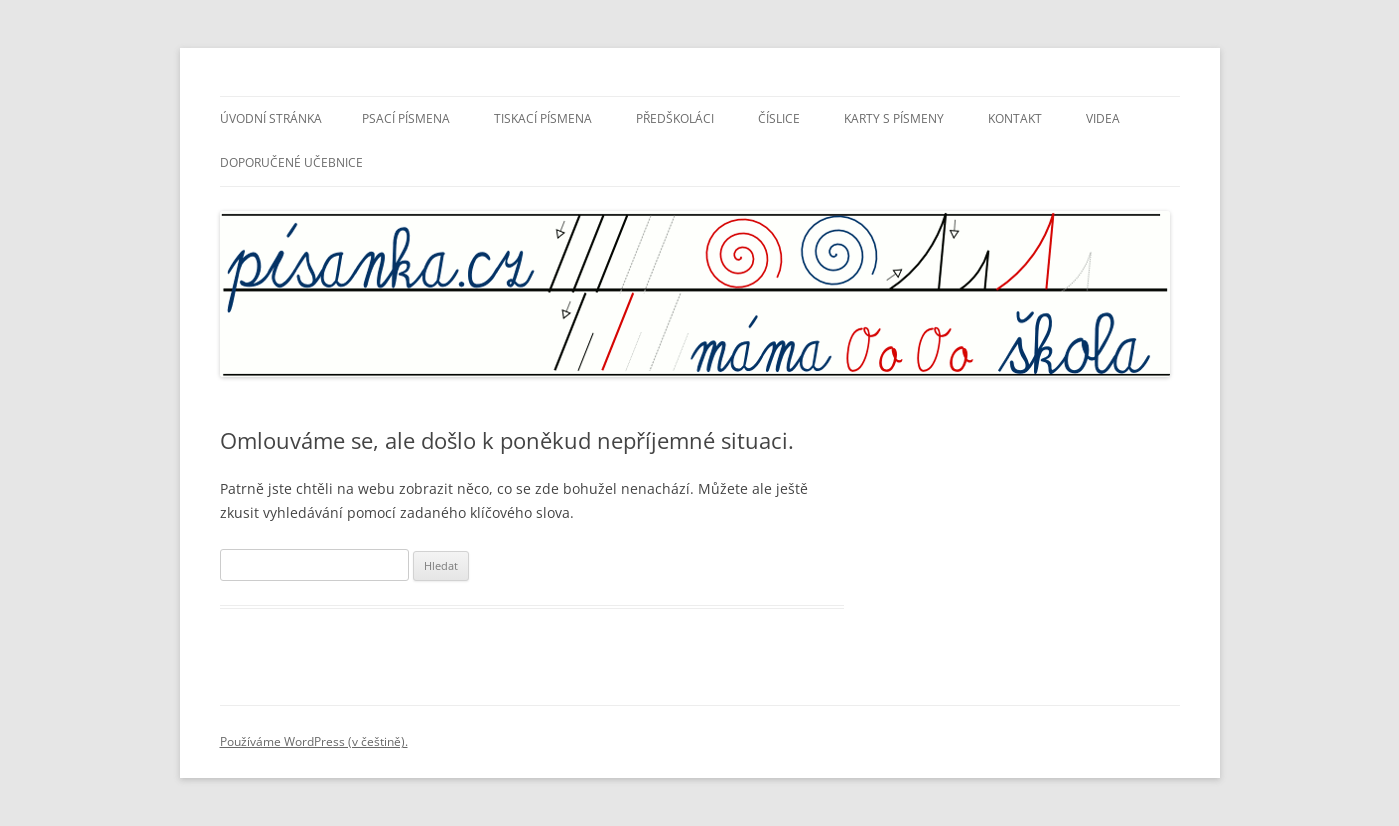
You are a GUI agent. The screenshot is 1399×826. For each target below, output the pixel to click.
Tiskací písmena (543, 118)
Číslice (779, 118)
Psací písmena (406, 118)
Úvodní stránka (271, 118)
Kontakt (1015, 118)
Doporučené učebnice (291, 162)
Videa (1103, 118)
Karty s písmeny (894, 118)
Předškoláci (675, 118)
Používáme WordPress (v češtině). (314, 741)
